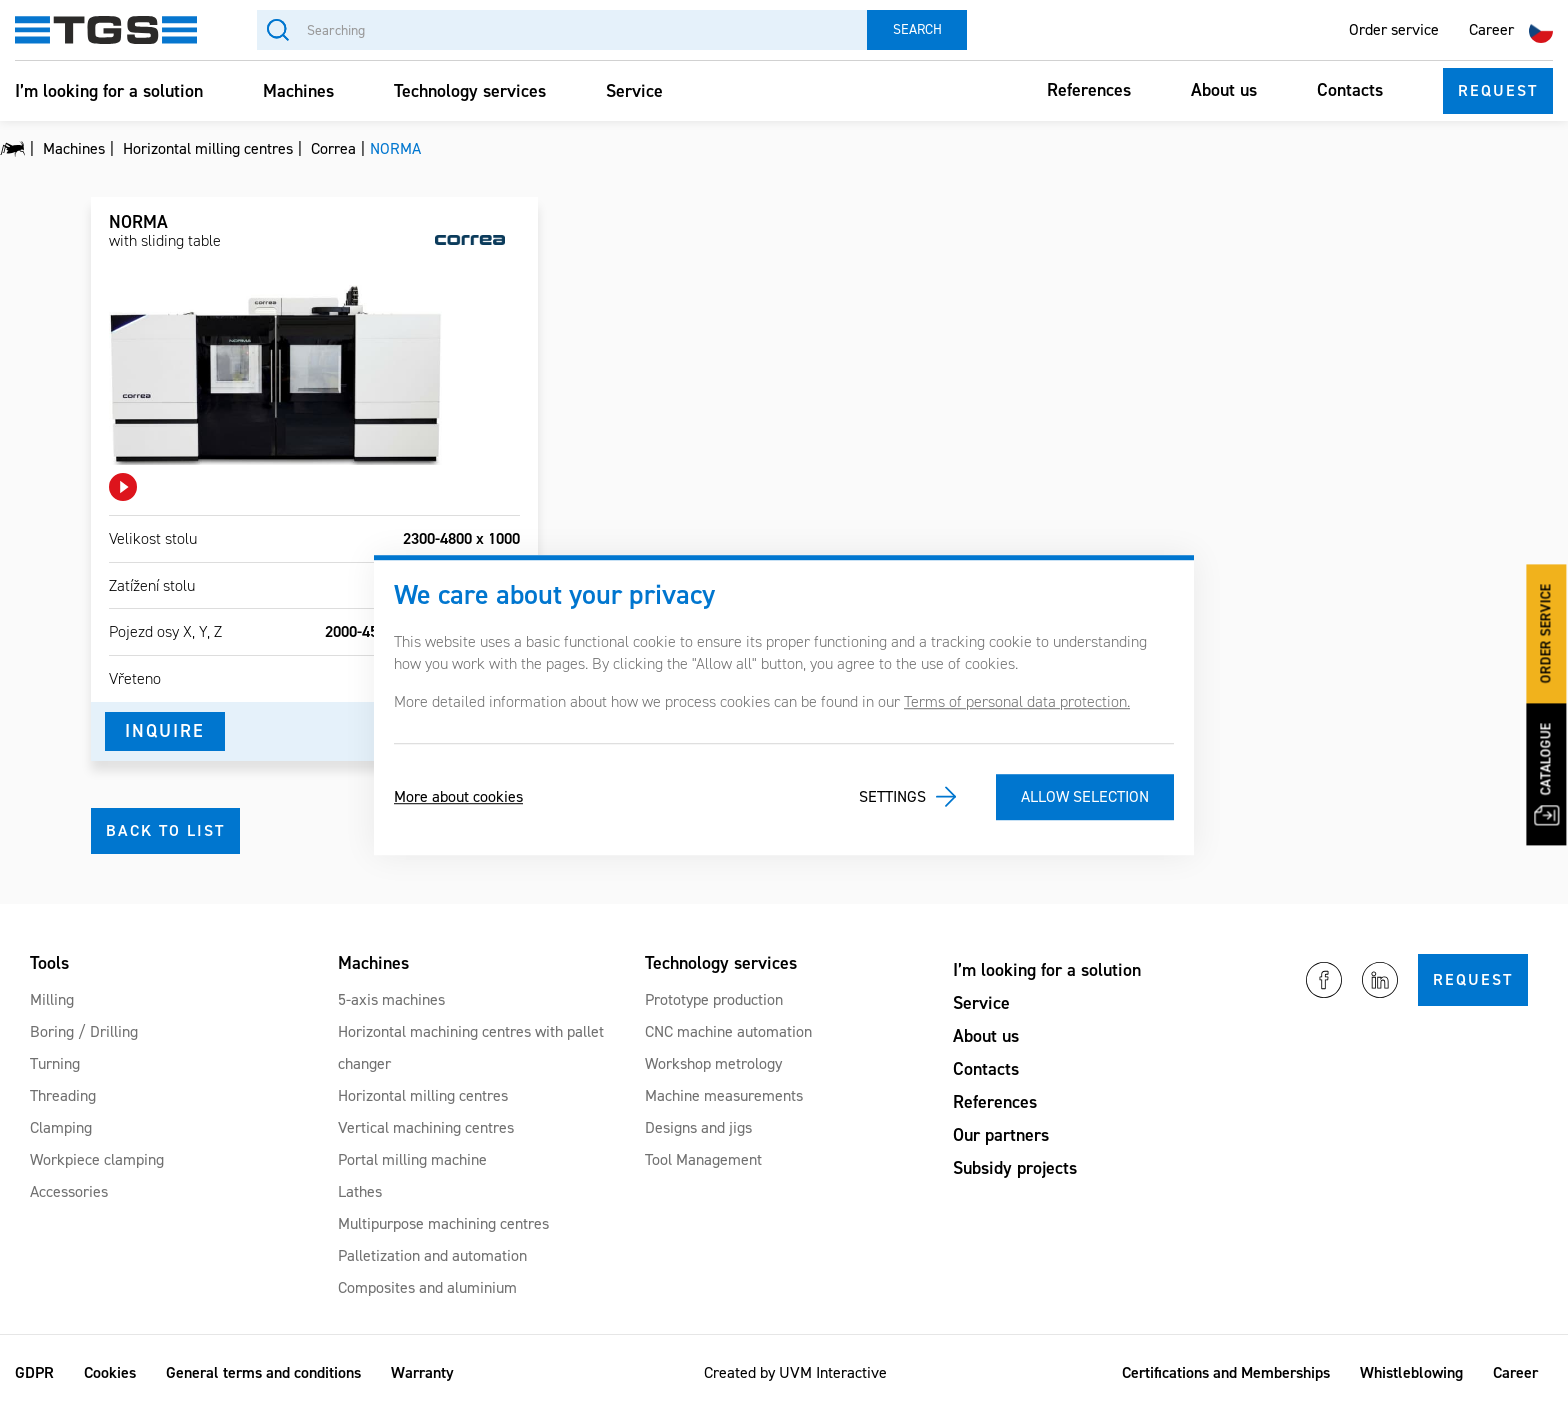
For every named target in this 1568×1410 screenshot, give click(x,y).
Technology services (470, 91)
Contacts (1350, 90)
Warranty (422, 1372)
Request (1498, 90)
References (1089, 90)
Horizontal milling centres (423, 1095)
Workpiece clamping (97, 1159)
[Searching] (562, 30)
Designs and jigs (698, 1127)
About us (1224, 90)
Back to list (165, 830)
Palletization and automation (432, 1255)
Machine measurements (724, 1095)
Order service (1394, 29)
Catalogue (1546, 775)
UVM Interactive (833, 1372)
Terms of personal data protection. (1017, 701)
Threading (63, 1095)
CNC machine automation (728, 1031)
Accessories (69, 1191)
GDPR (34, 1372)
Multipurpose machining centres (443, 1223)
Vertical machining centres (426, 1127)
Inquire (165, 731)
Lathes (360, 1191)
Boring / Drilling (84, 1031)
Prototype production (714, 999)
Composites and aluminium (427, 1287)
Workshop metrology (713, 1063)
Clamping (61, 1127)
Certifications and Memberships (1226, 1372)
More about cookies (458, 796)
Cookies (110, 1372)
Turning (55, 1063)
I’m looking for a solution (109, 91)
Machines (298, 91)
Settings (892, 796)
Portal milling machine (412, 1159)
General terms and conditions (263, 1372)
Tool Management (703, 1159)
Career (1491, 29)
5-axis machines (391, 999)
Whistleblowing (1411, 1372)
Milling (52, 999)
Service (634, 91)
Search (917, 29)
